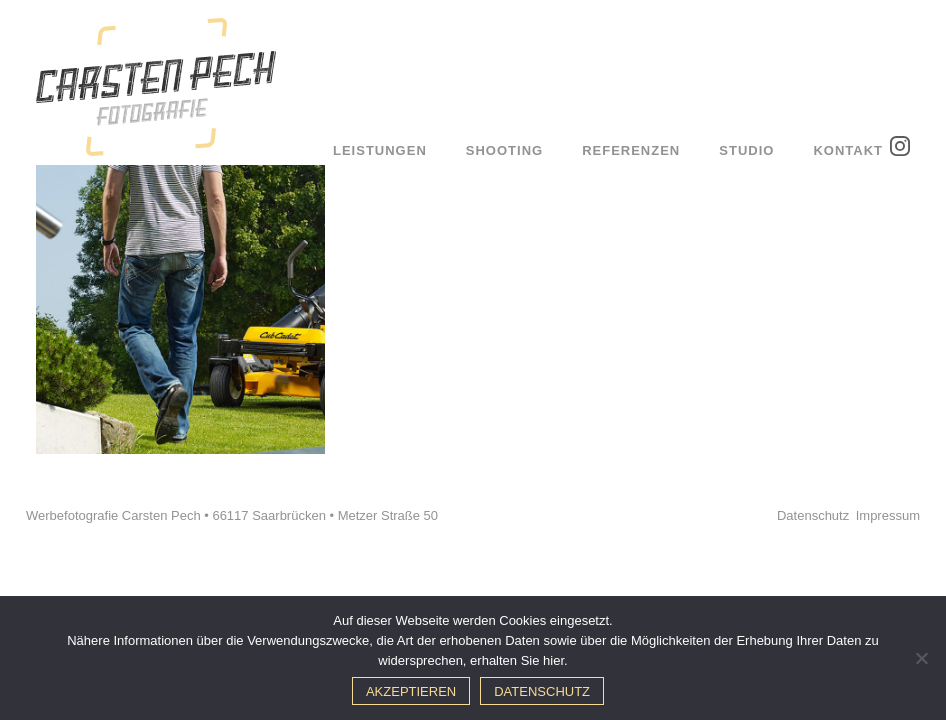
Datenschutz (813, 515)
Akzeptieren (411, 691)
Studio (746, 150)
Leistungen (380, 150)
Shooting (504, 150)
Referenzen (631, 150)
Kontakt (848, 150)
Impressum (888, 515)
